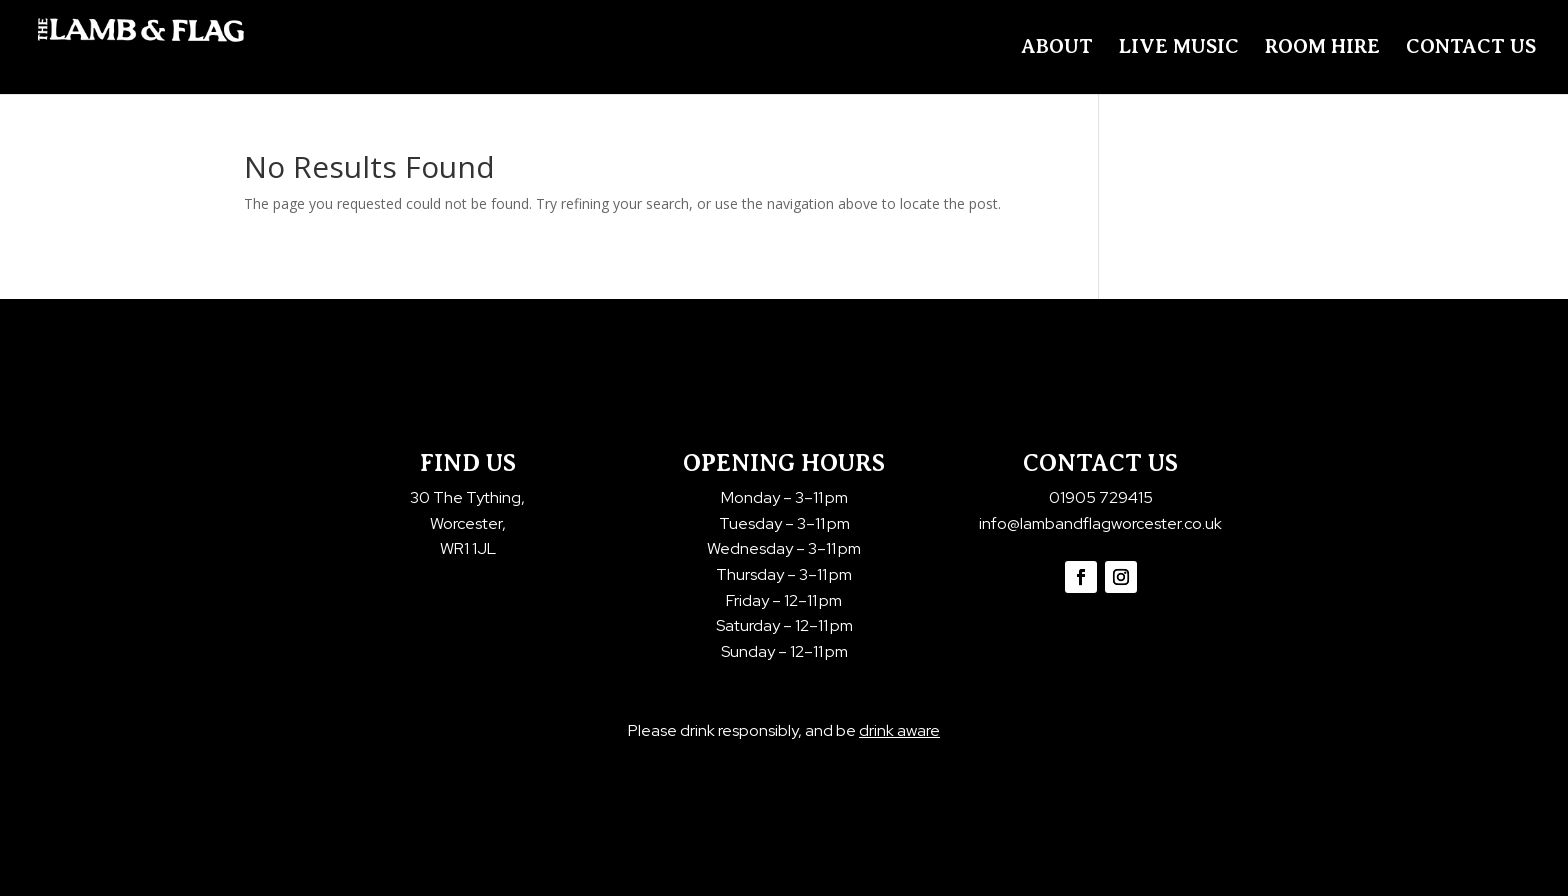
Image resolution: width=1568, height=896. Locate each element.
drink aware (899, 730)
